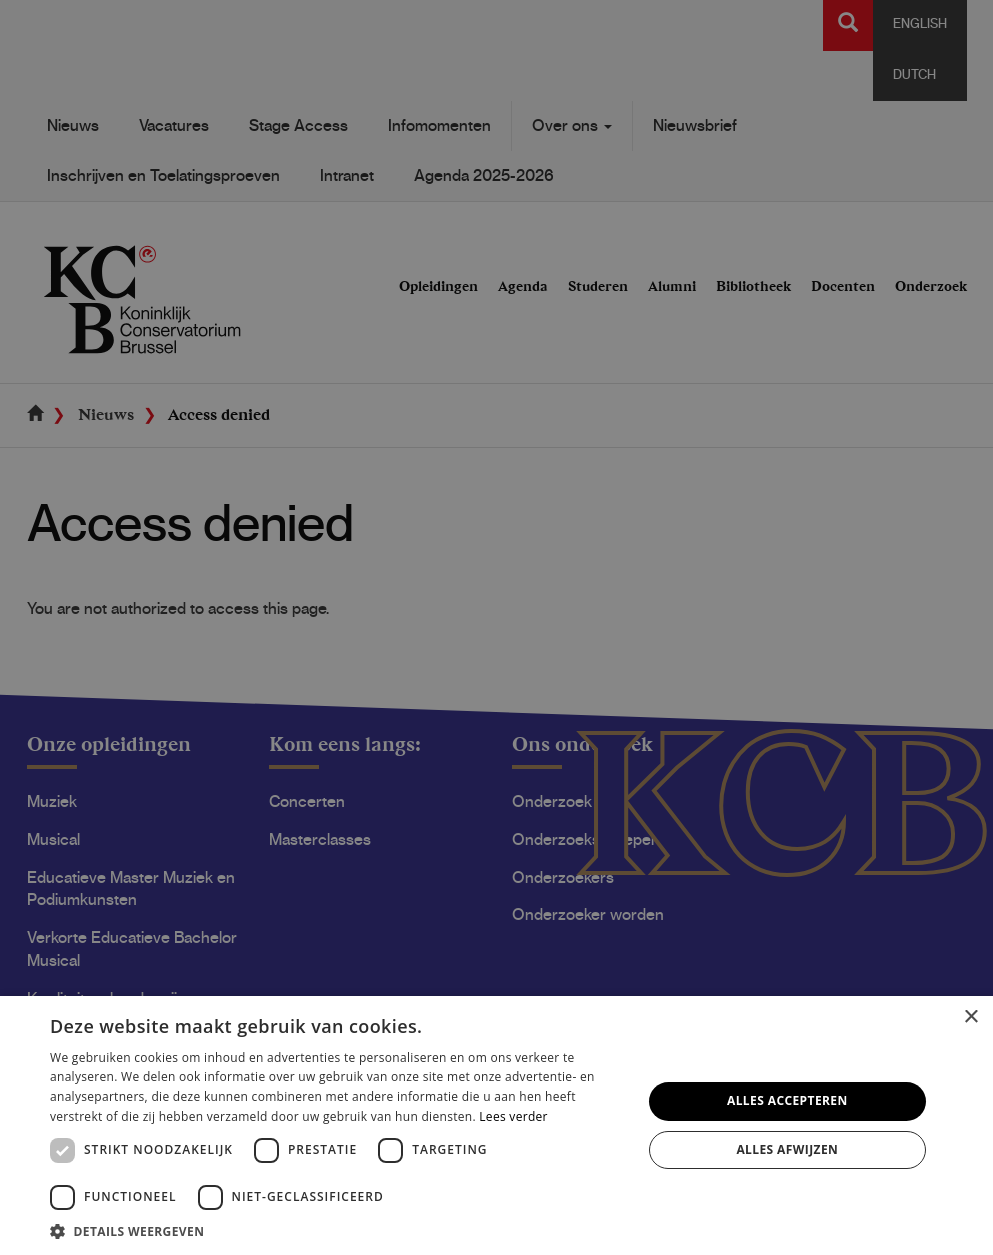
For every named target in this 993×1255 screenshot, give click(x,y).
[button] (337, 1230)
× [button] (970, 1017)
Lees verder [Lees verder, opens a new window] (513, 1116)
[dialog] (496, 627)
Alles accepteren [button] (787, 1100)
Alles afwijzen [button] (787, 1149)
